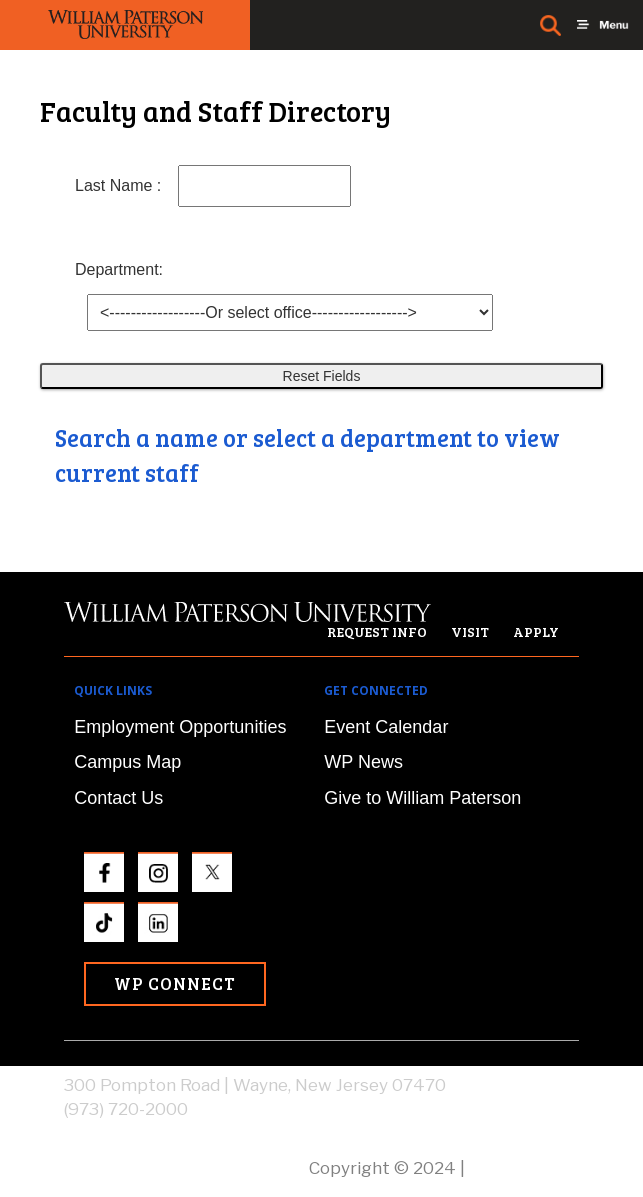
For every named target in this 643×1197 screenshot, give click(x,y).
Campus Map (127, 762)
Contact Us (118, 798)
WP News (363, 762)
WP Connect (175, 983)
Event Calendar (386, 727)
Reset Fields (322, 376)
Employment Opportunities (180, 727)
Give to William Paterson (422, 798)
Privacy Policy (524, 1168)
